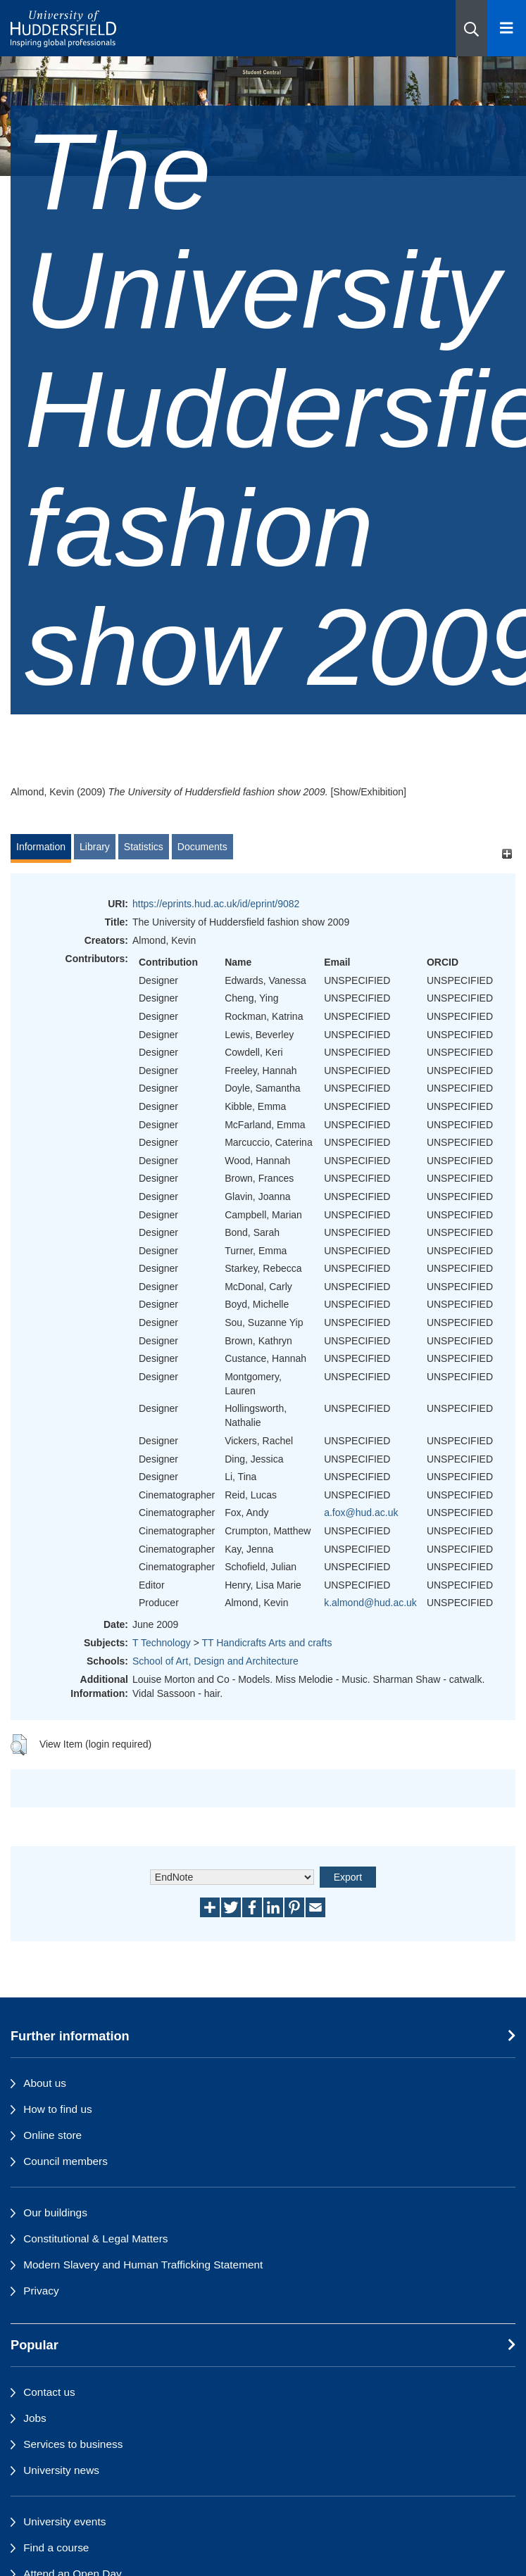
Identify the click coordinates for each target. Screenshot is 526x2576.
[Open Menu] (506, 28)
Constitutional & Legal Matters (95, 2238)
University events (64, 2521)
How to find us (57, 2109)
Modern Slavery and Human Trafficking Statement (143, 2265)
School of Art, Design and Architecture (215, 1661)
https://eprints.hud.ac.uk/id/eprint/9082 (215, 903)
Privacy (40, 2291)
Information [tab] (40, 846)
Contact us (49, 2392)
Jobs (34, 2418)
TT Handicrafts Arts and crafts (266, 1642)
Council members (65, 2161)
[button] (471, 28)
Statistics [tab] (143, 846)
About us (44, 2083)
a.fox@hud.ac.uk (361, 1512)
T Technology (161, 1642)
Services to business (73, 2444)
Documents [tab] (202, 846)
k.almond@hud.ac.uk (370, 1602)
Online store (52, 2135)
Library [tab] (95, 846)
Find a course (56, 2547)
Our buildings (55, 2212)
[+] (506, 853)
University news (61, 2470)
